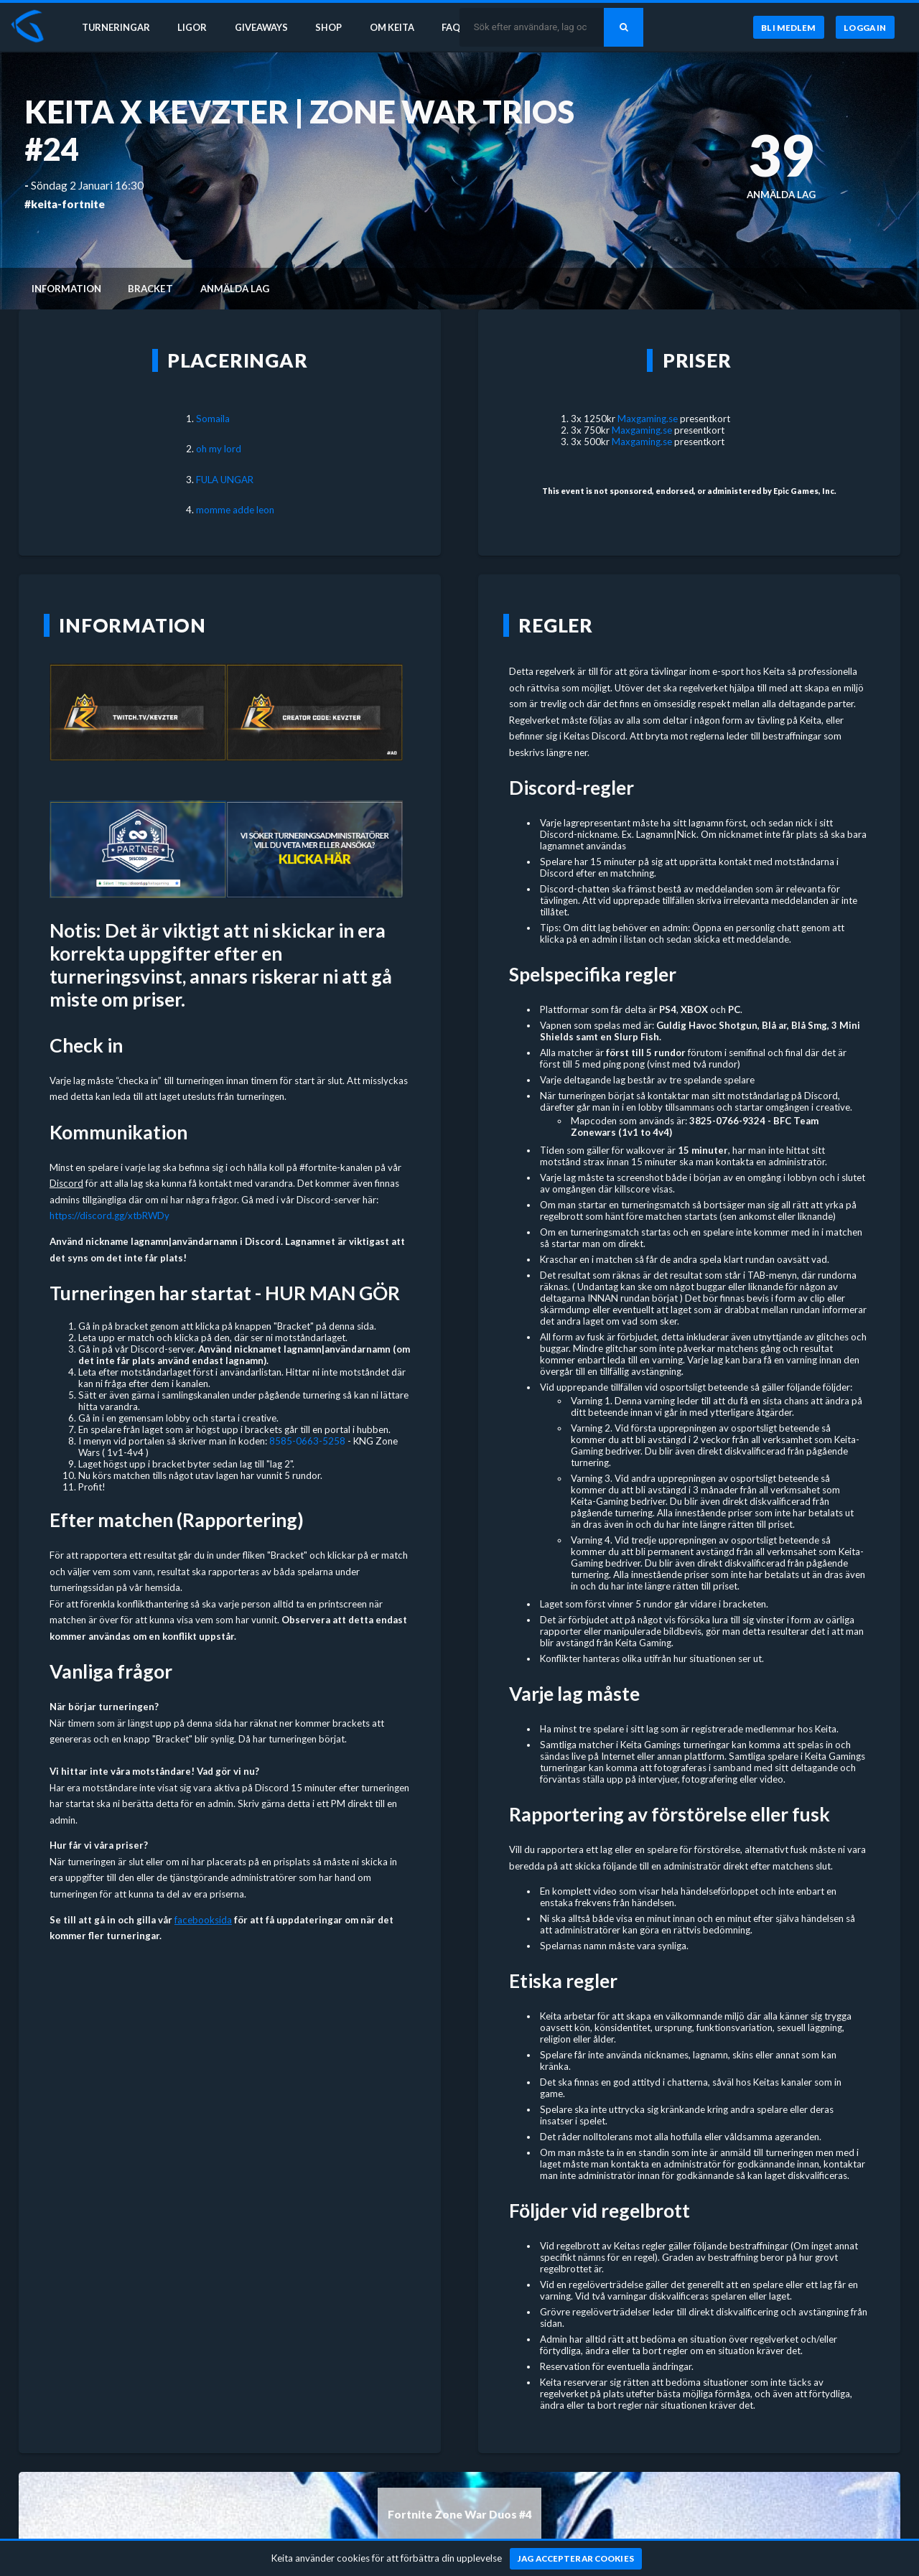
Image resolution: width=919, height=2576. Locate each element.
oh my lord (218, 448)
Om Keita (399, 27)
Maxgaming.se (647, 418)
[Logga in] (865, 28)
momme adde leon (235, 509)
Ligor (194, 27)
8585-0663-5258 (307, 1441)
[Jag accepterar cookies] (576, 2559)
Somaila (213, 418)
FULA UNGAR (224, 479)
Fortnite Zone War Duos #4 (460, 2514)
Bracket (150, 288)
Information (66, 288)
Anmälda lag (234, 288)
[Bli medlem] (788, 28)
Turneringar (116, 27)
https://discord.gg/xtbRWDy (109, 1215)
